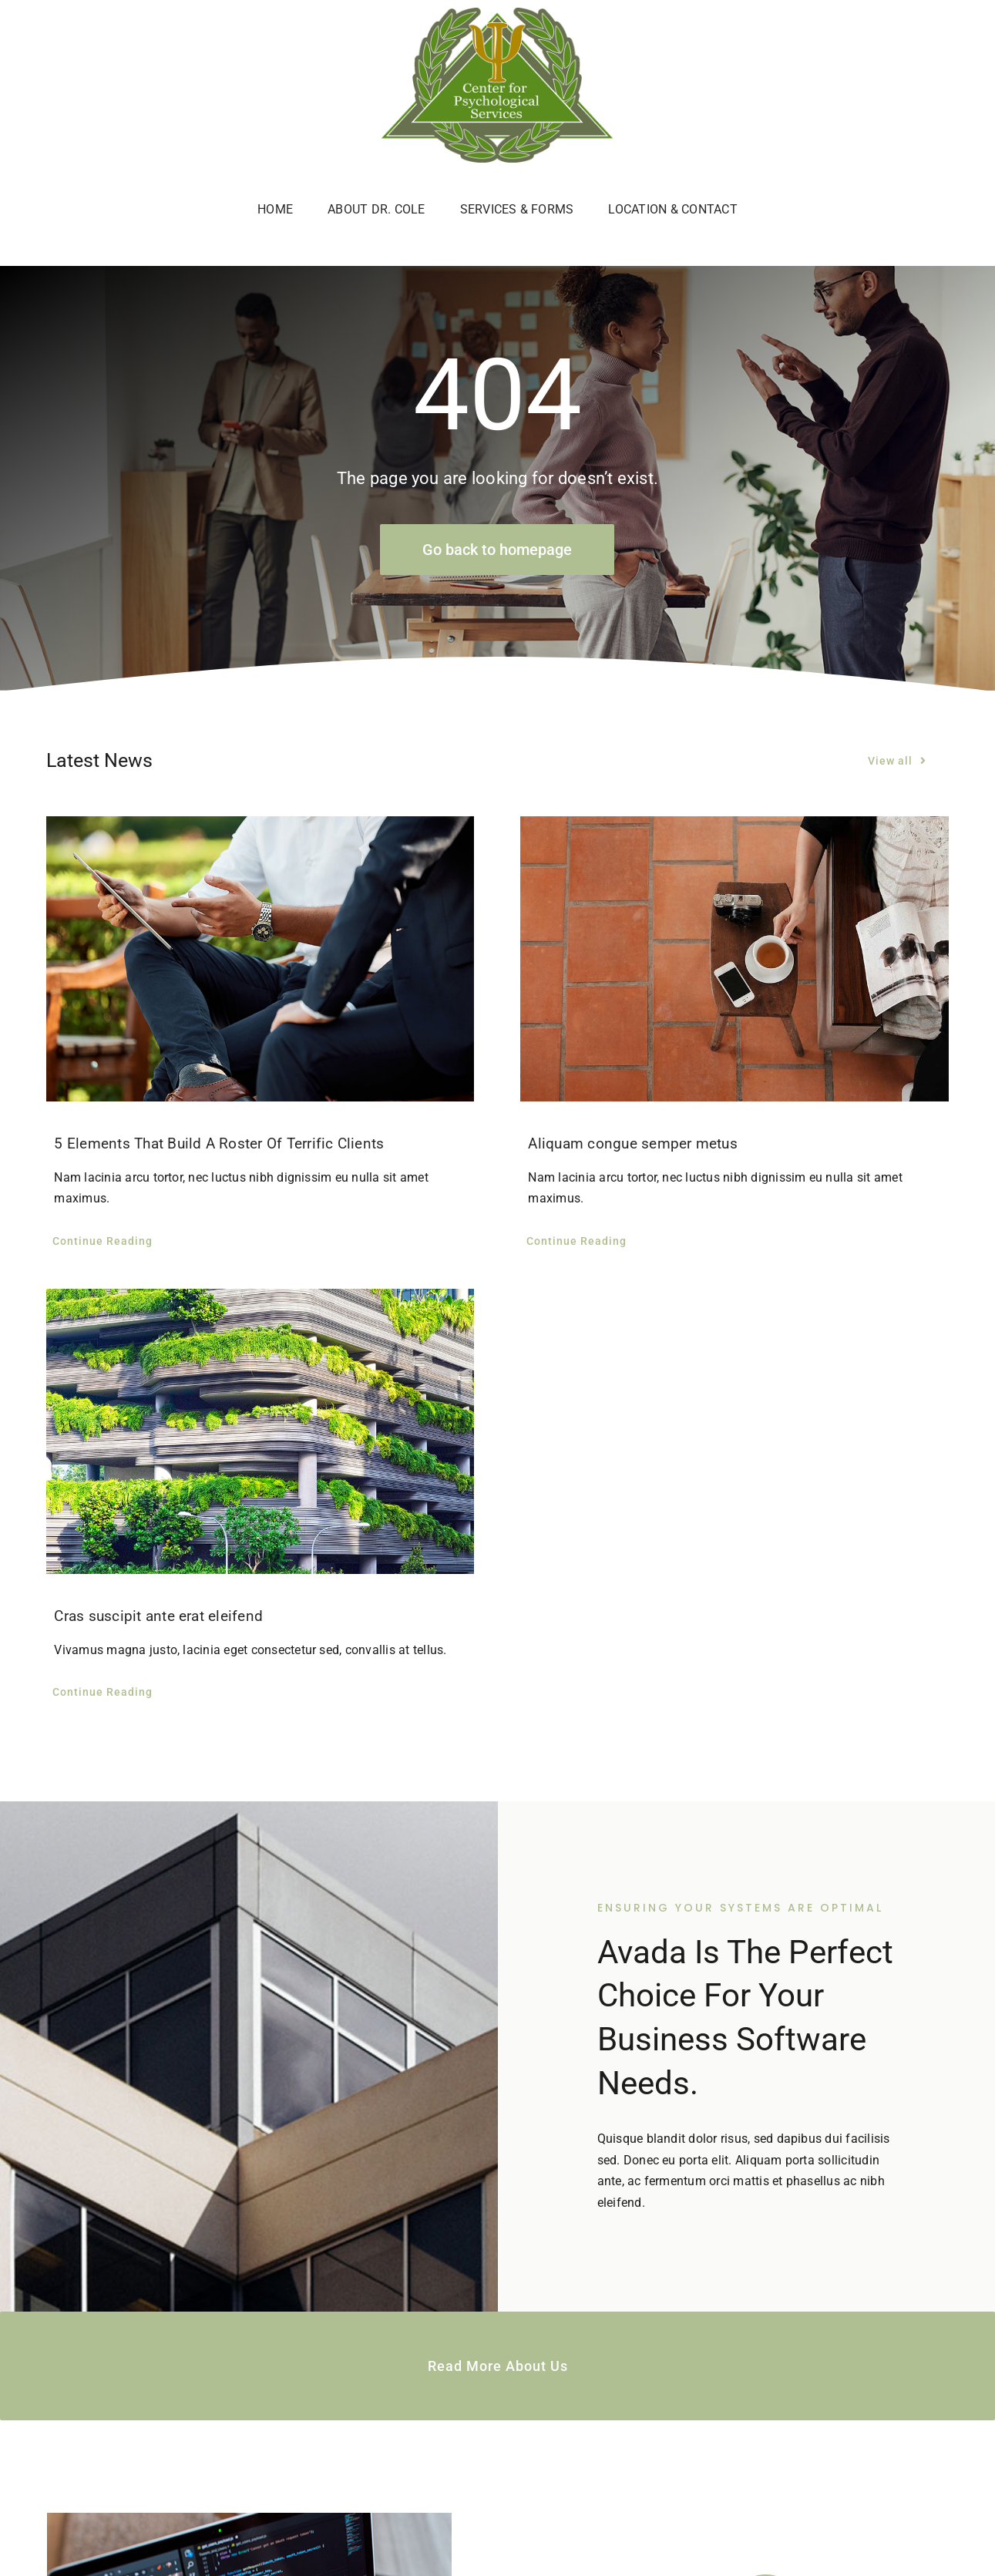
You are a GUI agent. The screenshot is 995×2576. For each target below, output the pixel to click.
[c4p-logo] (497, 13)
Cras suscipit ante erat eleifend (158, 1616)
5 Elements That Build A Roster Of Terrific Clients (219, 1143)
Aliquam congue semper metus (632, 1143)
